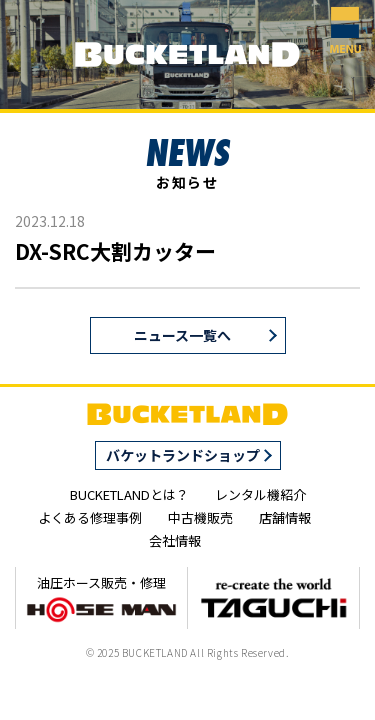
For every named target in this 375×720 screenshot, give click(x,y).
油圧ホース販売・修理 (101, 598)
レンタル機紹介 (260, 494)
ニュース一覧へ (182, 335)
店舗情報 (285, 517)
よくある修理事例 (90, 517)
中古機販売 (200, 517)
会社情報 (175, 540)
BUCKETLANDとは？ (129, 494)
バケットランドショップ (183, 455)
